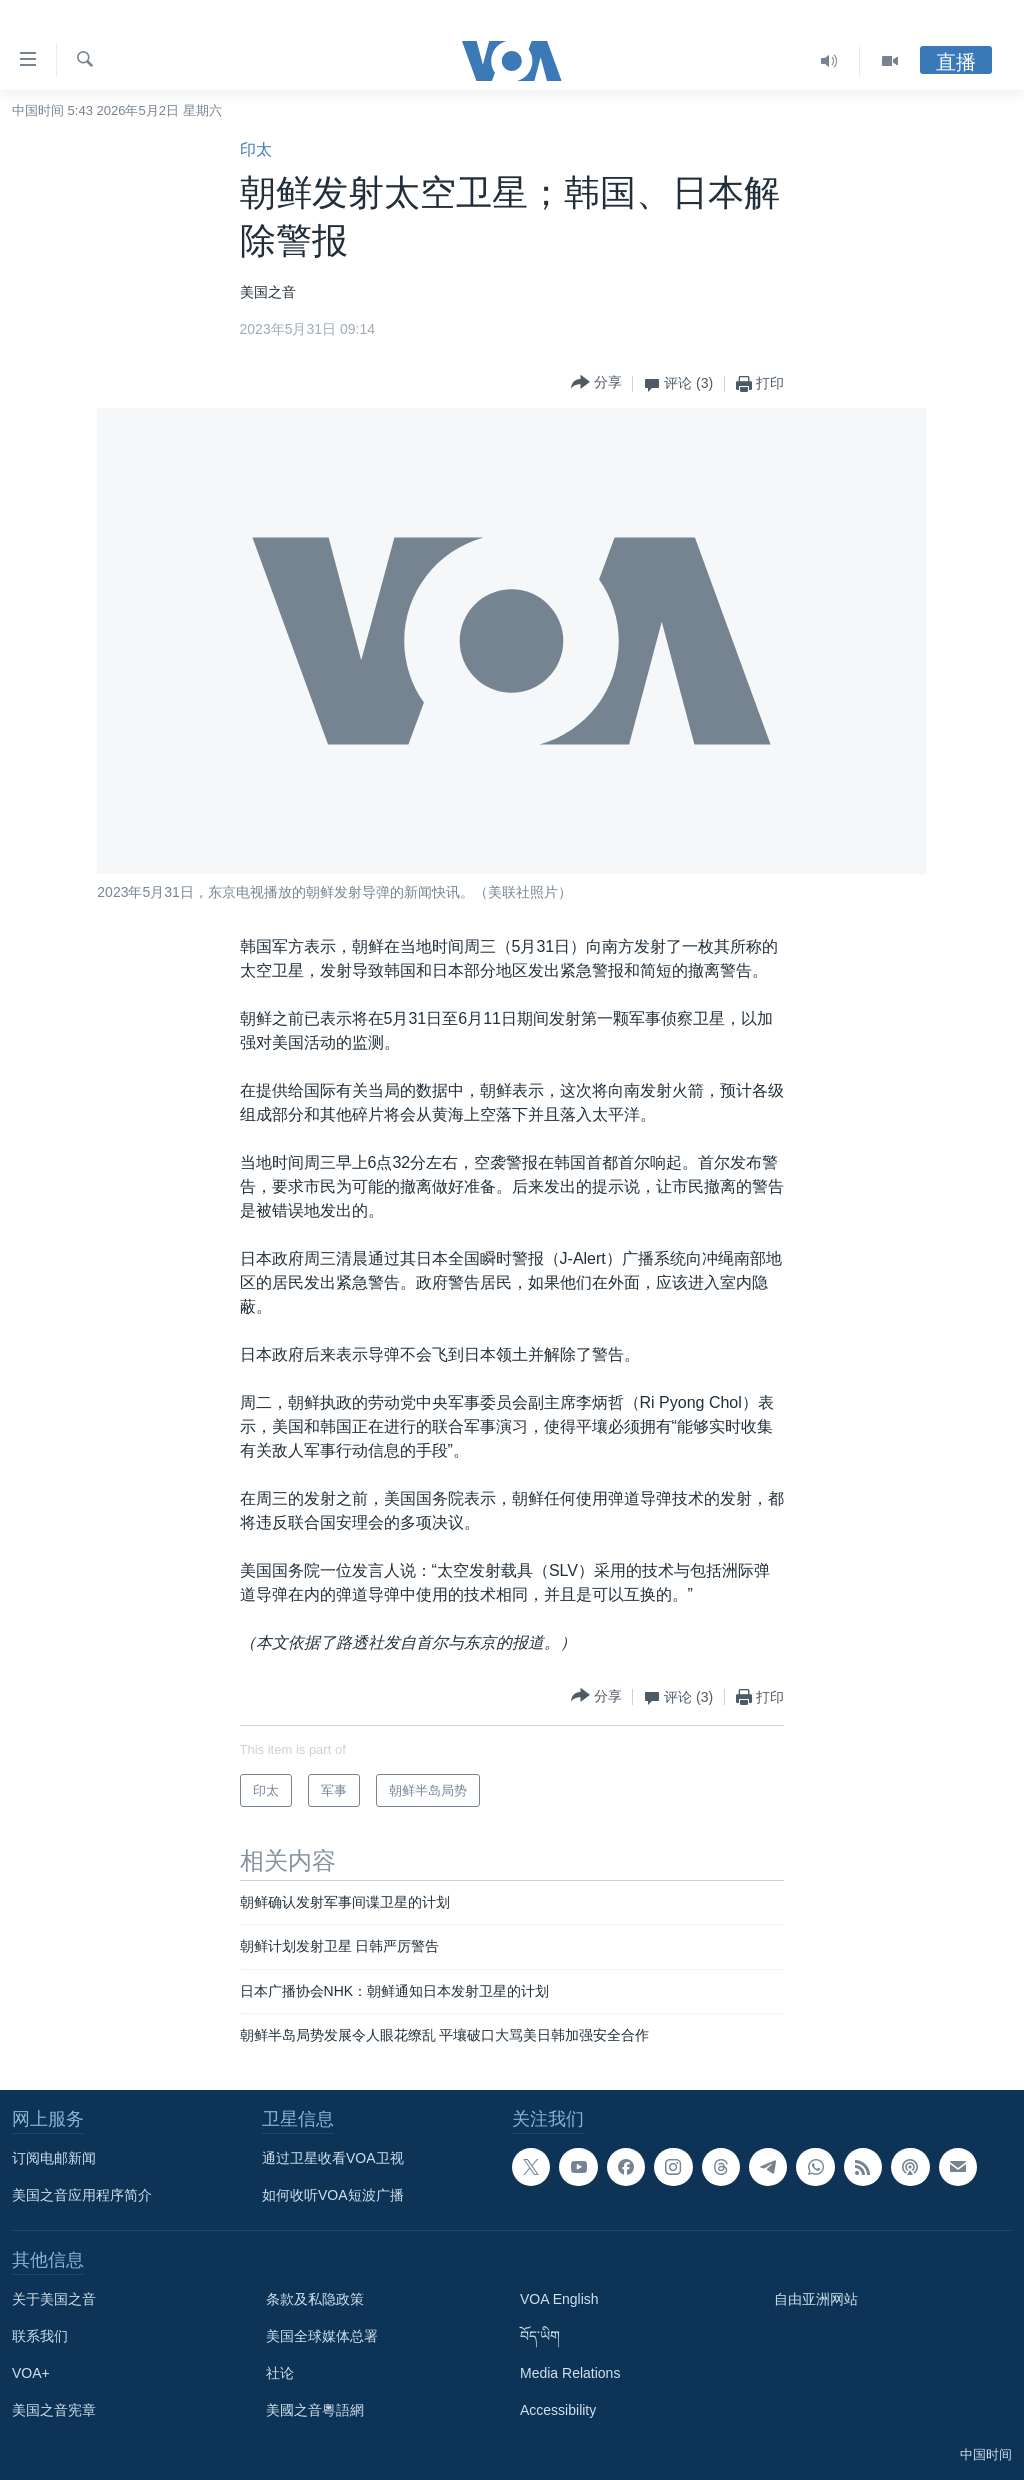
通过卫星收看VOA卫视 (333, 2158)
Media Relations (570, 2373)
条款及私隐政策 (315, 2299)
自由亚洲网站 (816, 2299)
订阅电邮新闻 (54, 2158)
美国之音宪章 (54, 2410)
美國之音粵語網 (315, 2410)
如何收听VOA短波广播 (333, 2195)
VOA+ (31, 2373)
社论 (280, 2373)
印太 (256, 149)
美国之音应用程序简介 (82, 2195)
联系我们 (40, 2336)
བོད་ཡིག (540, 2336)
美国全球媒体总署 (322, 2336)
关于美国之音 (54, 2299)
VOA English (559, 2299)
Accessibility (558, 2410)
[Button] (596, 383)
